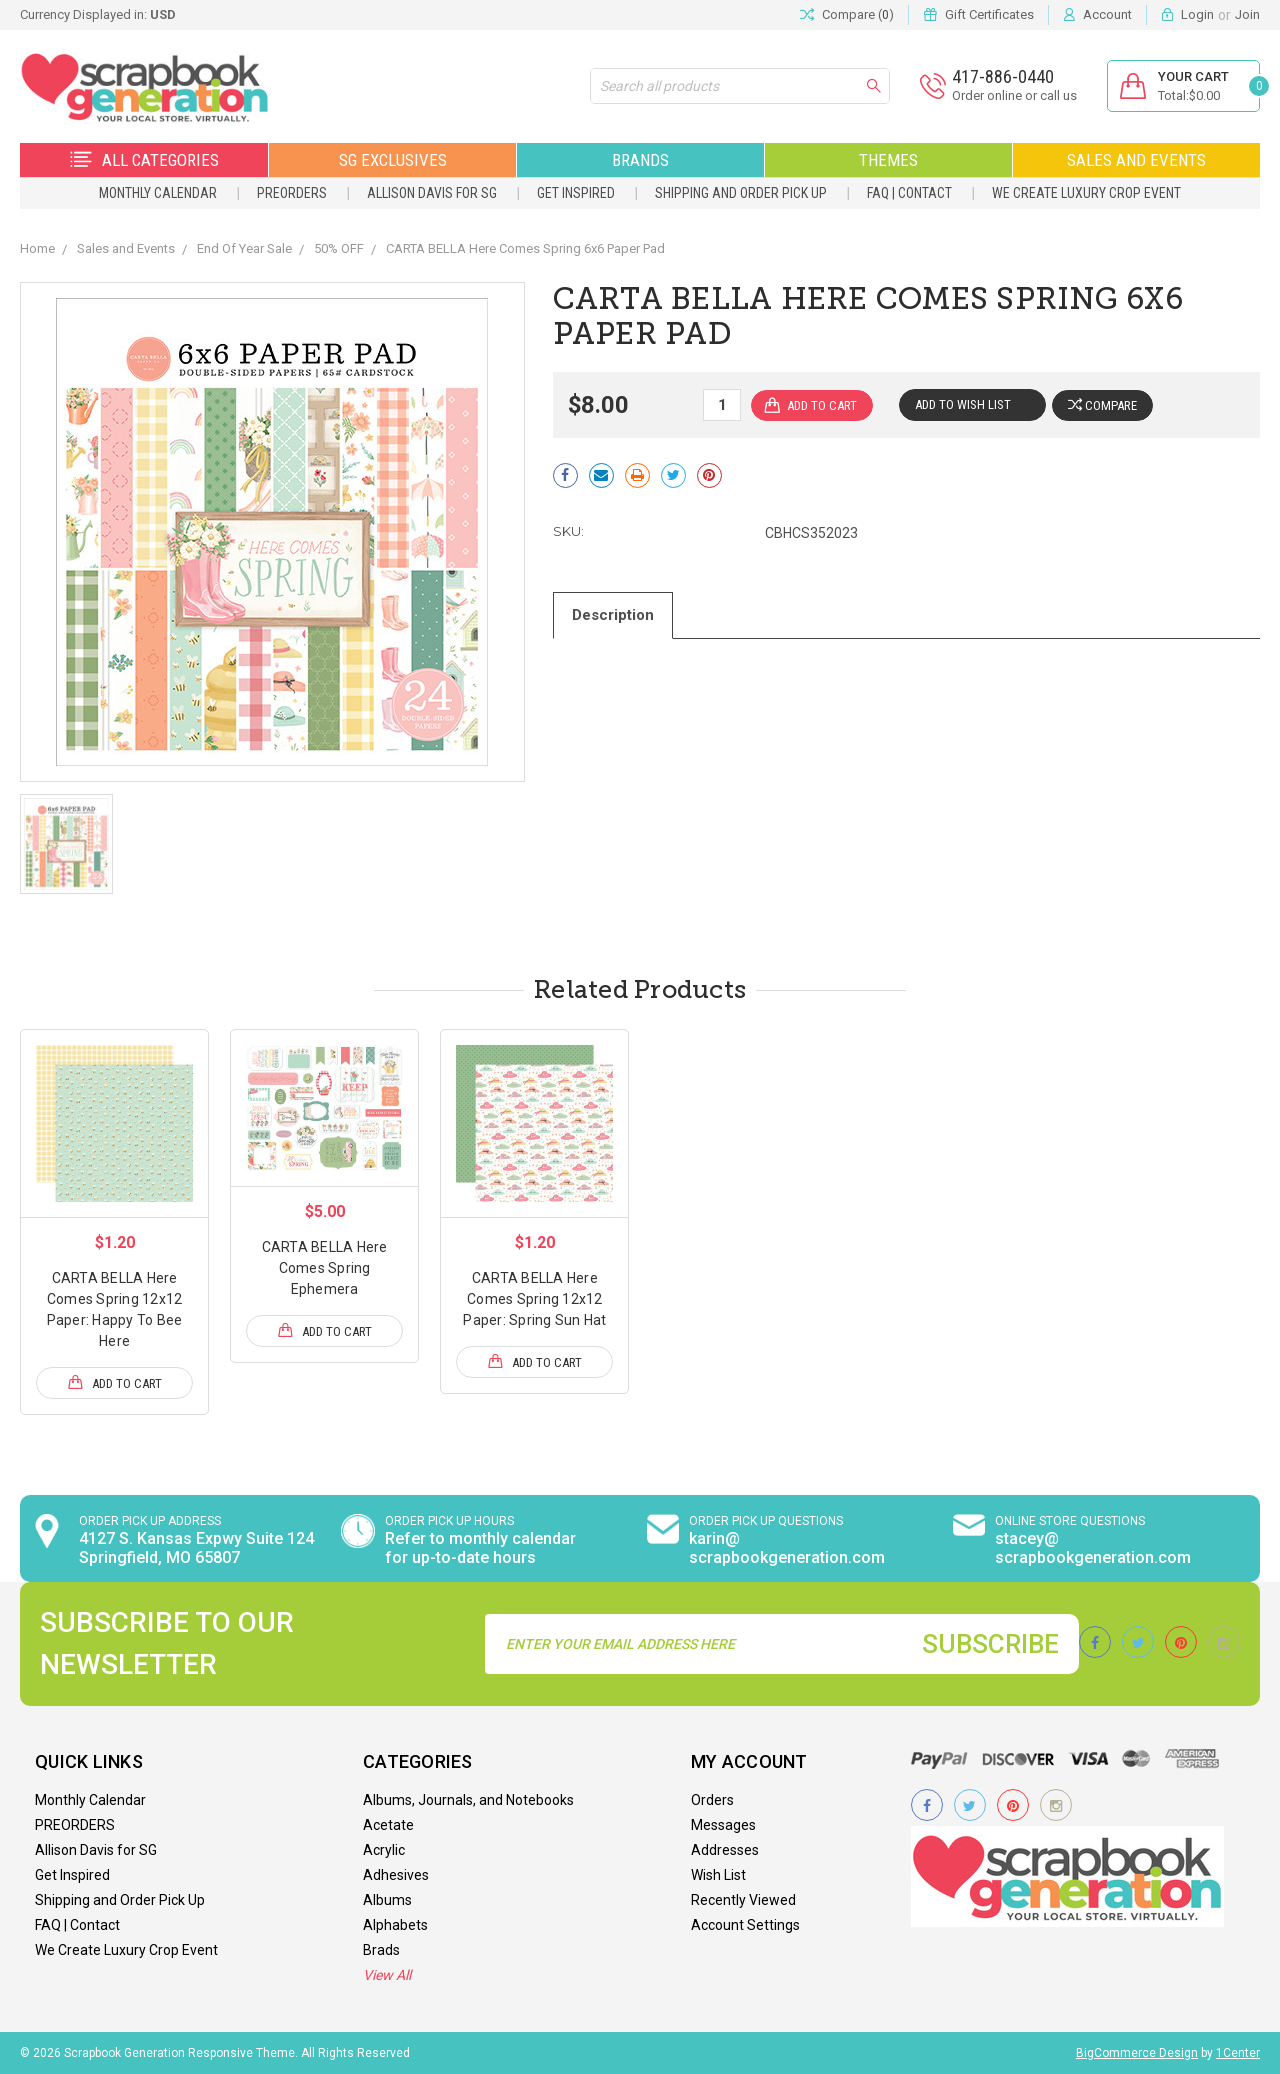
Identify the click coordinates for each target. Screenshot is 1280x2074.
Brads (381, 1950)
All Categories (144, 160)
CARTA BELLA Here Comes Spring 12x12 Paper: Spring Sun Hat (534, 1299)
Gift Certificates (989, 14)
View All (387, 1975)
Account (1107, 14)
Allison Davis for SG (432, 193)
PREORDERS (292, 193)
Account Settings (745, 1925)
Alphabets (395, 1925)
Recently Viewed (743, 1900)
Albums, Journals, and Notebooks (468, 1800)
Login (1197, 14)
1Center (1238, 2053)
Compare (1102, 405)
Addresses (725, 1850)
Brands (640, 160)
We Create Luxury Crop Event (1086, 193)
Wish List (718, 1875)
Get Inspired (576, 193)
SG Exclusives (393, 160)
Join (1247, 14)
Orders (712, 1800)
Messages (723, 1825)
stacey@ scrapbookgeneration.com (1093, 1548)
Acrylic (384, 1850)
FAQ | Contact (909, 193)
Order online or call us (1014, 95)
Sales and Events (1136, 160)
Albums (387, 1900)
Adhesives (396, 1875)
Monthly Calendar (158, 193)
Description (613, 615)
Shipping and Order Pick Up (741, 193)
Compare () (847, 15)
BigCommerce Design (1137, 2053)
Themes (888, 160)
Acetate (388, 1825)
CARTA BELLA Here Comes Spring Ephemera (325, 1268)
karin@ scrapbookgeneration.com (787, 1548)
